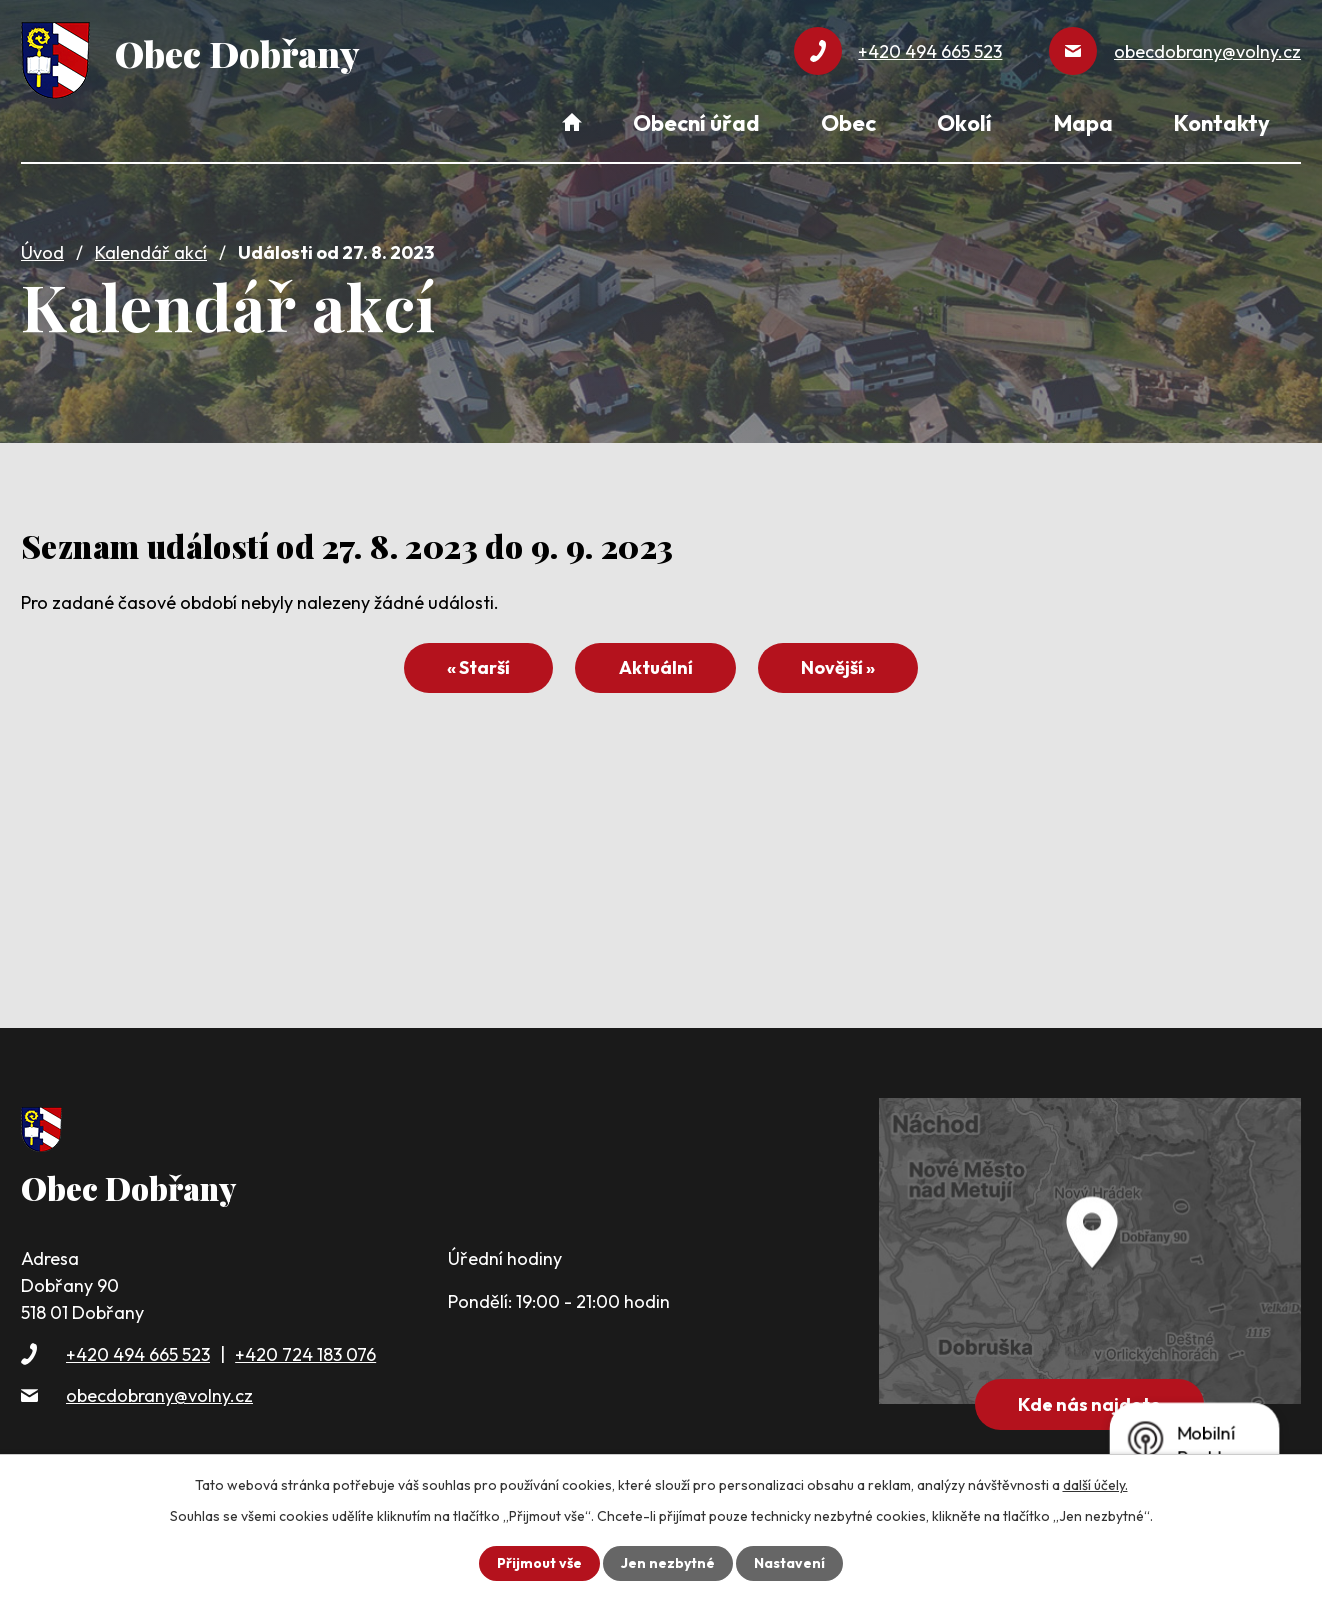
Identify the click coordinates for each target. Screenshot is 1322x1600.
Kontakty (1222, 123)
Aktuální (656, 667)
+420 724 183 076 (305, 1354)
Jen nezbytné (668, 1563)
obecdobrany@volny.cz (159, 1395)
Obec (848, 123)
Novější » (838, 667)
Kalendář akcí (151, 252)
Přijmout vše (539, 1563)
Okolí (964, 123)
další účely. (1095, 1485)
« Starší (478, 667)
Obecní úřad (696, 123)
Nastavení (789, 1563)
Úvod (42, 252)
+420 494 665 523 (138, 1354)
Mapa (1083, 123)
